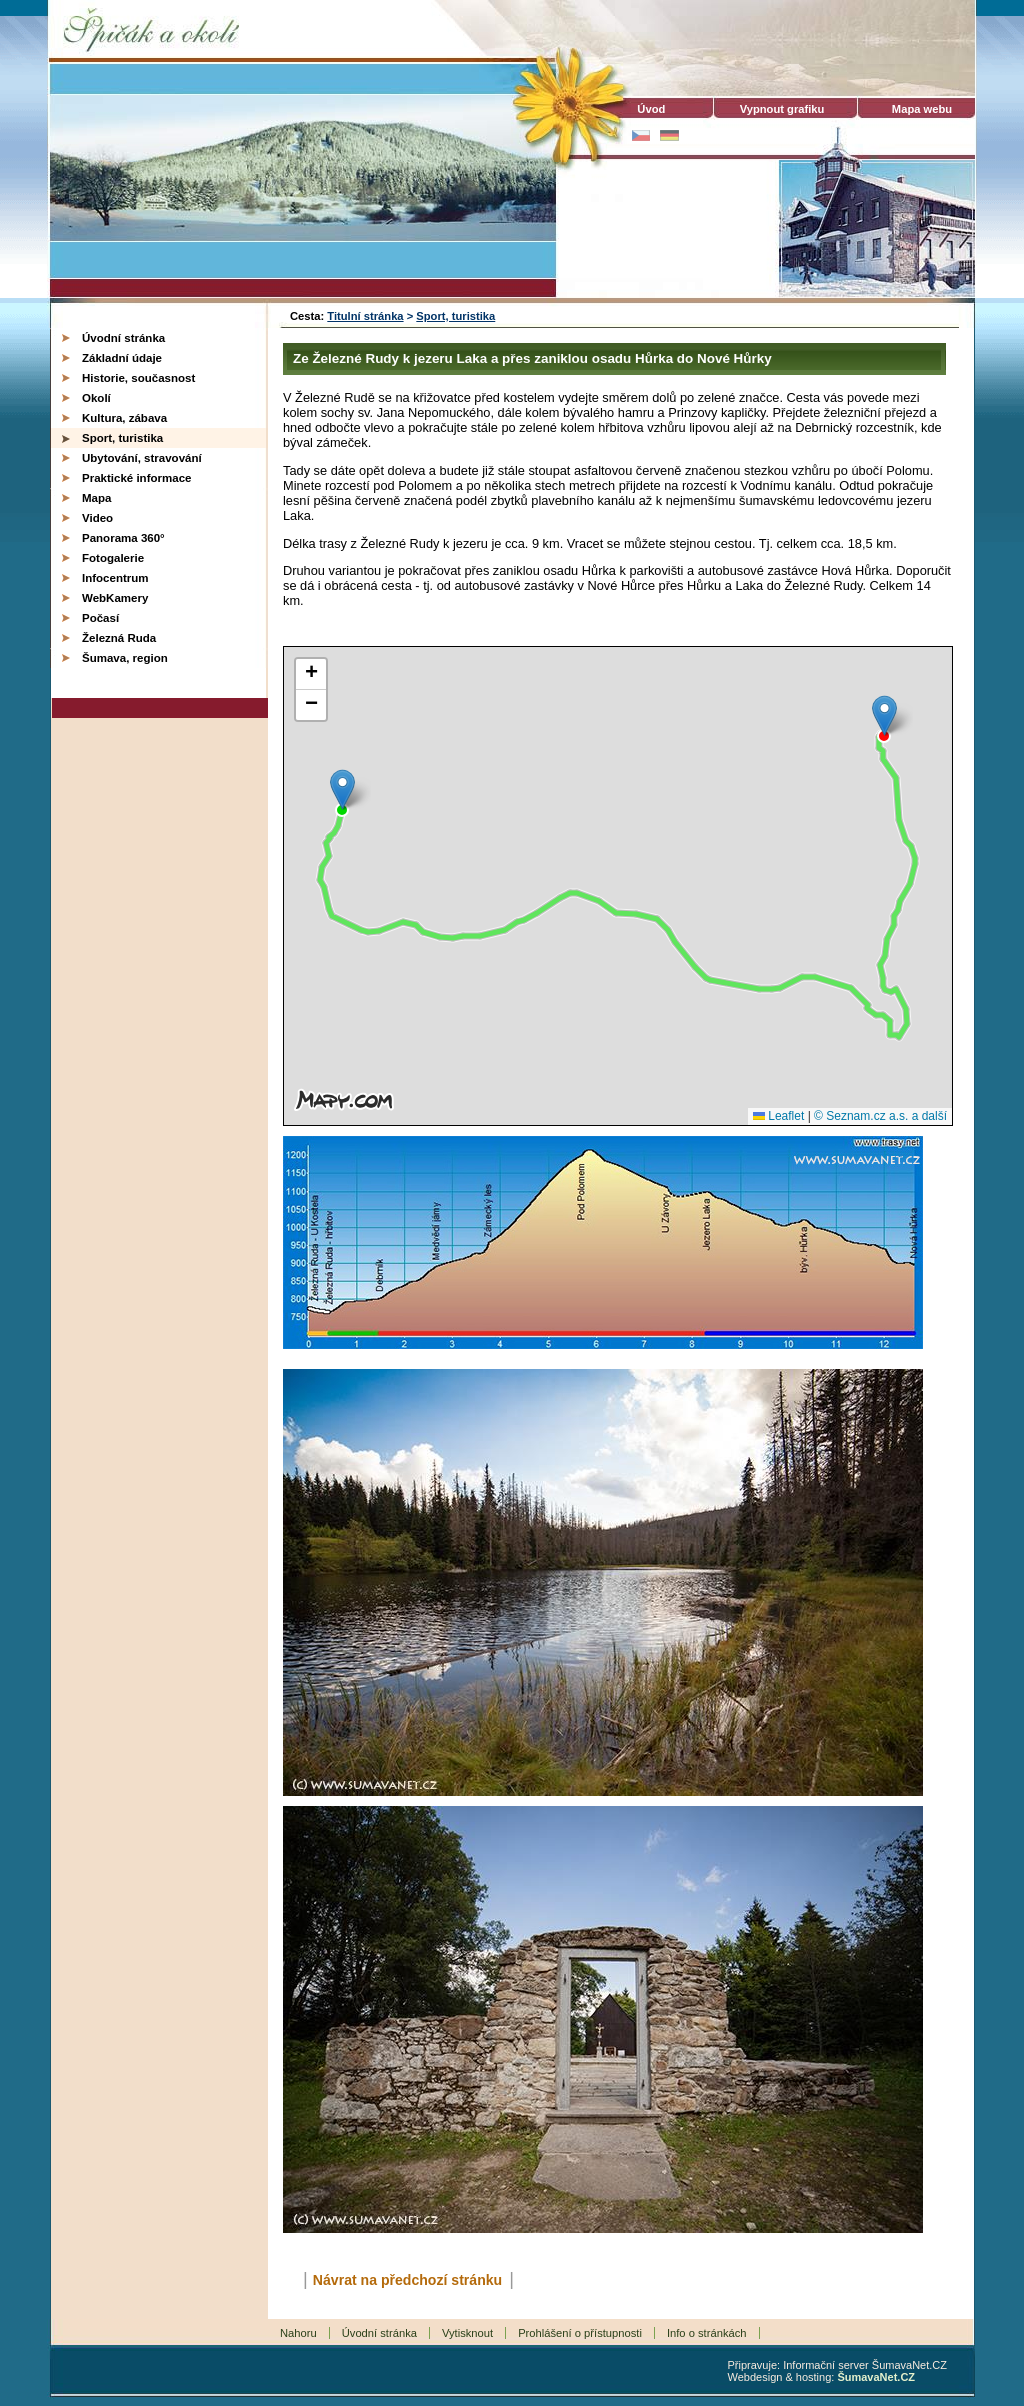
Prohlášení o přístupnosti (580, 2333)
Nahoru (298, 2333)
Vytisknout (467, 2333)
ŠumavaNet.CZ (876, 2377)
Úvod (642, 109)
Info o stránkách (707, 2333)
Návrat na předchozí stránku (407, 2280)
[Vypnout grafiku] (782, 109)
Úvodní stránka (379, 2333)
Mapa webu (922, 109)
